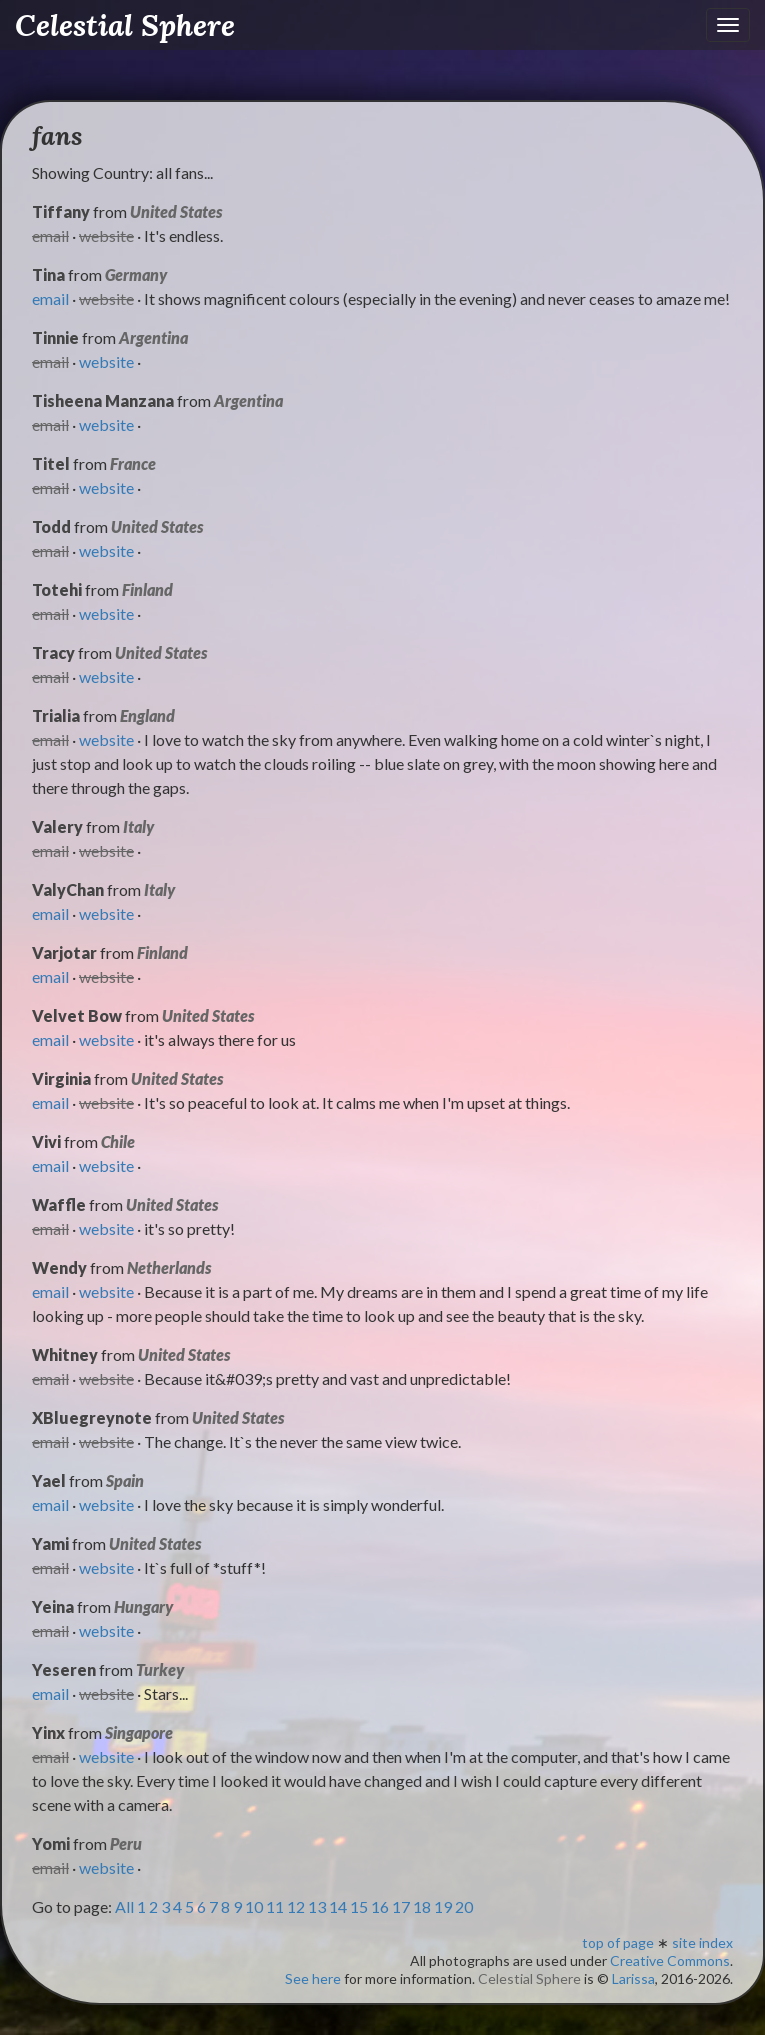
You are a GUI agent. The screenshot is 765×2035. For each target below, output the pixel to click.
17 (401, 1906)
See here (313, 1978)
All (124, 1906)
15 (359, 1906)
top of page (618, 1942)
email (50, 298)
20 (464, 1906)
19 (443, 1906)
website (106, 361)
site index (702, 1942)
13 (317, 1906)
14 (338, 1906)
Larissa (633, 1978)
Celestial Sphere (125, 25)
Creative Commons (670, 1960)
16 (380, 1906)
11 (275, 1906)
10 (254, 1906)
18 (422, 1906)
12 (296, 1906)
